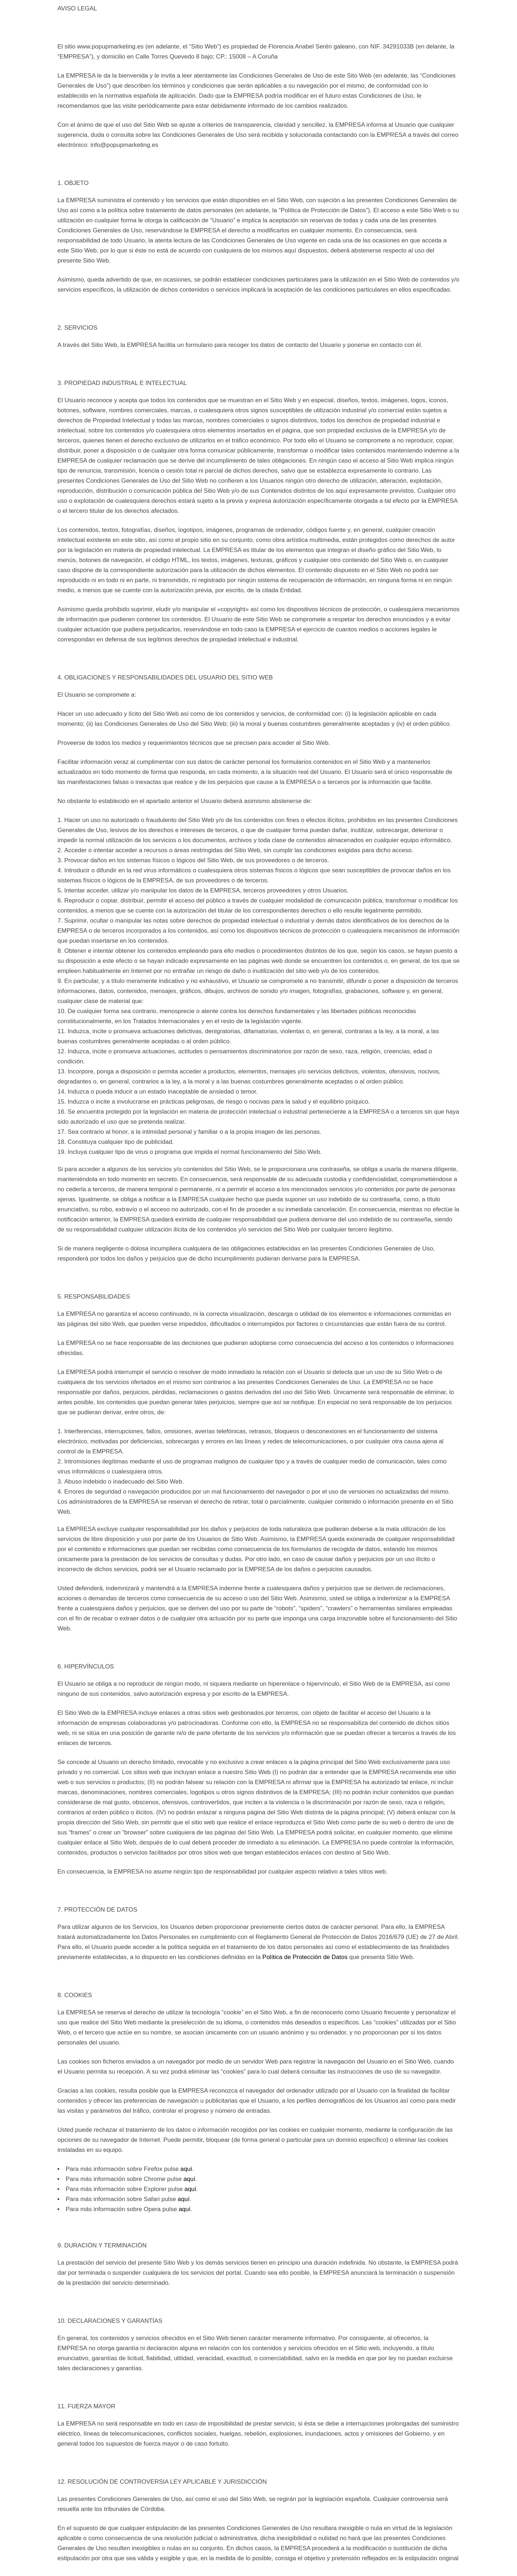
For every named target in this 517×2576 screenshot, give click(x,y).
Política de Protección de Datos (305, 1957)
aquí (186, 2169)
